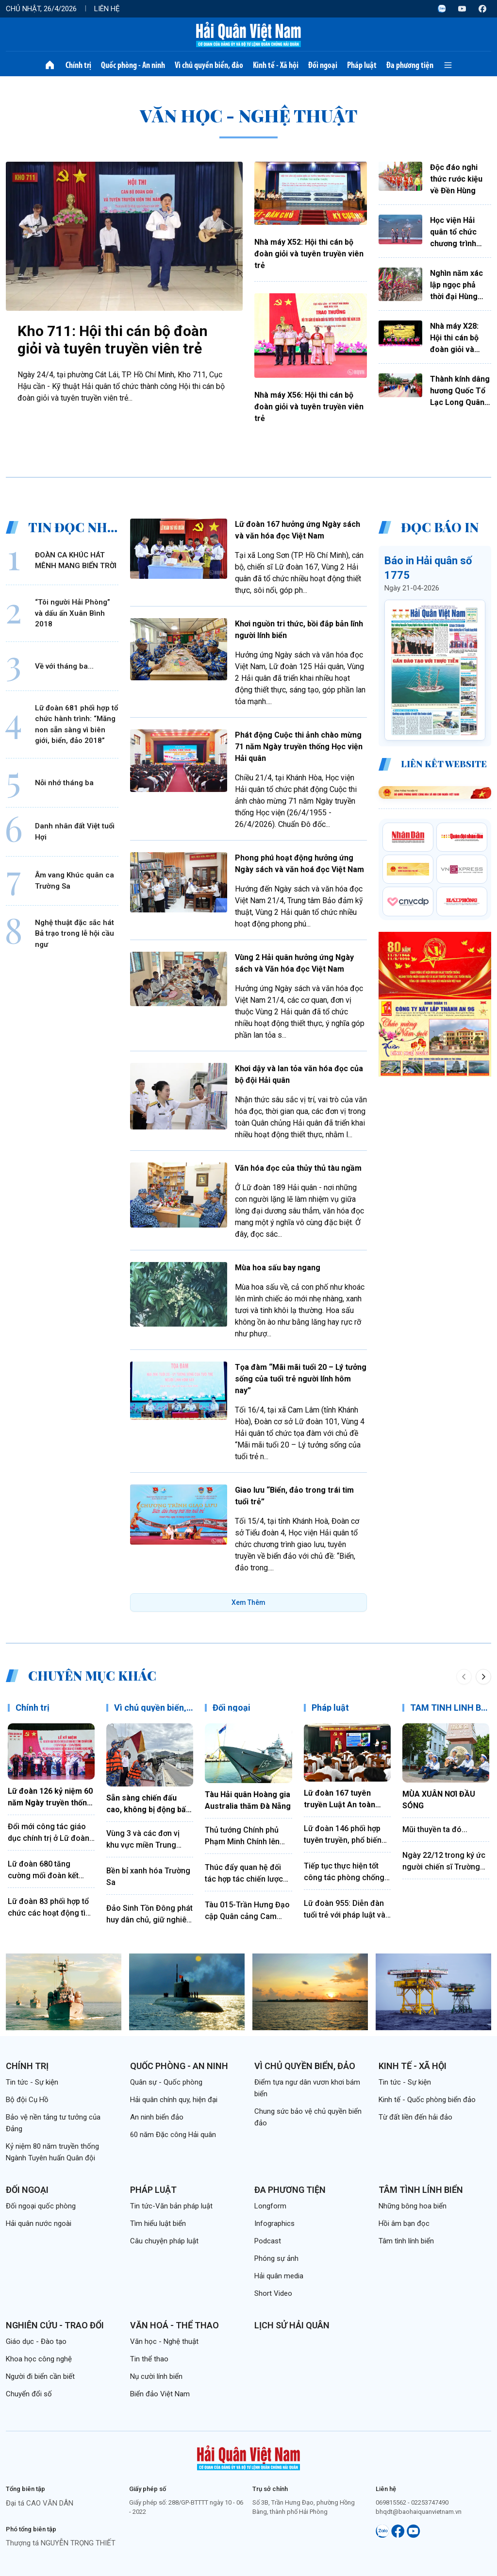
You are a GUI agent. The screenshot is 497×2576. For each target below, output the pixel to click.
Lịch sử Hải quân (292, 2325)
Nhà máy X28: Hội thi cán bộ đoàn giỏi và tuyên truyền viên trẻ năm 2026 (454, 338)
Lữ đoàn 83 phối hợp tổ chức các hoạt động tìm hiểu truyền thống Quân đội (50, 1908)
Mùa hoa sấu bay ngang (277, 1267)
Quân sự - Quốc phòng (166, 2082)
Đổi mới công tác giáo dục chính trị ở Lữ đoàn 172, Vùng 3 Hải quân (48, 1833)
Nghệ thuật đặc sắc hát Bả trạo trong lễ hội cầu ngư (74, 933)
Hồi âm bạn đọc (404, 2223)
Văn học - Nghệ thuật (164, 2341)
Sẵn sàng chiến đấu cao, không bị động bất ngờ (147, 1804)
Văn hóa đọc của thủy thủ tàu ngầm (298, 1168)
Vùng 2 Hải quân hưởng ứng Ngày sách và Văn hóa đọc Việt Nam (294, 963)
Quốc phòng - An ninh (133, 65)
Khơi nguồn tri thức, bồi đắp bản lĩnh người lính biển (299, 629)
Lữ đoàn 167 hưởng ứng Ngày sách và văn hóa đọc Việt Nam (297, 530)
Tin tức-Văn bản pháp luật (171, 2206)
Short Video (273, 2293)
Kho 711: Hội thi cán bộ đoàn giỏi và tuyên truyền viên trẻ (112, 339)
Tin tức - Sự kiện (32, 2082)
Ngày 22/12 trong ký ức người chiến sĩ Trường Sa (443, 1862)
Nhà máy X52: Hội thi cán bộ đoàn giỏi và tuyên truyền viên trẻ (309, 253)
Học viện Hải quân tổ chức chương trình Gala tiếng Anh (456, 233)
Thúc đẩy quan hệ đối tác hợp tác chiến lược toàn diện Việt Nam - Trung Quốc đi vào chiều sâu (248, 1874)
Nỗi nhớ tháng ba (64, 782)
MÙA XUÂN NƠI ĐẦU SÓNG (438, 1799)
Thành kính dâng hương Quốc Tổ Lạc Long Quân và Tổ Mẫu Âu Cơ (460, 391)
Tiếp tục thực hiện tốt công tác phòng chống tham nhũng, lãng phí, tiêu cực (344, 1872)
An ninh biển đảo (156, 2117)
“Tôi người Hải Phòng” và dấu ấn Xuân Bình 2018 (72, 613)
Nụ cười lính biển (156, 2376)
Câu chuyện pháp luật (164, 2241)
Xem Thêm (248, 1602)
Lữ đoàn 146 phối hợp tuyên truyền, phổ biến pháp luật (342, 1835)
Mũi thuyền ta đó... (434, 1829)
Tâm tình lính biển (421, 2190)
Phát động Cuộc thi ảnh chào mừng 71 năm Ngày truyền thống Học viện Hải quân (299, 746)
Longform (270, 2206)
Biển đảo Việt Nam (160, 2394)
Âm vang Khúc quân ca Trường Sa (74, 881)
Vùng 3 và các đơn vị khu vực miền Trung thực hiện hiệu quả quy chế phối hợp (146, 1840)
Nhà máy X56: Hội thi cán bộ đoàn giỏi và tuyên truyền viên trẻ (309, 406)
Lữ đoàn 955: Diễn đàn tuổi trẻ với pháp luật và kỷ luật (344, 1910)
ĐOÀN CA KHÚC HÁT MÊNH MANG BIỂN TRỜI (75, 561)
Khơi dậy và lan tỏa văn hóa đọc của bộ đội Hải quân (299, 1074)
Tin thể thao (149, 2359)
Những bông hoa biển (413, 2206)
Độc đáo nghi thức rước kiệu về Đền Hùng (456, 179)
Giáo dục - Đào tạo (36, 2341)
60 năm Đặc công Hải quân (173, 2134)
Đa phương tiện (409, 65)
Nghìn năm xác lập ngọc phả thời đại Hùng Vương (456, 286)
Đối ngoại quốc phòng (41, 2206)
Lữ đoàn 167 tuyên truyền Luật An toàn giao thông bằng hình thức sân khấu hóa (342, 1799)
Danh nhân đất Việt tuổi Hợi (75, 832)
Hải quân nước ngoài (38, 2223)
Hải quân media (278, 2276)
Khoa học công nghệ (39, 2359)
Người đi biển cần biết (40, 2376)
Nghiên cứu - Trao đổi (55, 2325)
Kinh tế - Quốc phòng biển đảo (427, 2099)
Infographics (274, 2223)
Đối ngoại (322, 65)
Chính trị (78, 65)
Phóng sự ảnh (276, 2258)
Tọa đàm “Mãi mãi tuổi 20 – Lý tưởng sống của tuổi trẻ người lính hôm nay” (300, 1379)
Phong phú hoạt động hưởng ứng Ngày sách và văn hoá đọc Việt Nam (299, 863)
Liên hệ (107, 8)
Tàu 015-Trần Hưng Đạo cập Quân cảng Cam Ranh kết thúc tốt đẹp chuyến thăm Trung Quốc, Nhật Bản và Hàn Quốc (247, 1911)
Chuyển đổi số (29, 2394)
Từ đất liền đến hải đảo (415, 2117)
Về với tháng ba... (64, 666)
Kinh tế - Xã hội (275, 65)
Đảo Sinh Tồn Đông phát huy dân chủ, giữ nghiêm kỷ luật (149, 1914)
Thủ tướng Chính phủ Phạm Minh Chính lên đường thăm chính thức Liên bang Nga (246, 1836)
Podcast (267, 2241)
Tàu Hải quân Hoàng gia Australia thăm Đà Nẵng (248, 1800)
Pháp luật (362, 65)
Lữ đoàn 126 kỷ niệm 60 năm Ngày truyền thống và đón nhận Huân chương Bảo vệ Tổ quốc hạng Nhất (50, 1797)
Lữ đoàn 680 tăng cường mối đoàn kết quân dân (43, 1870)
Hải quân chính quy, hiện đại (173, 2099)
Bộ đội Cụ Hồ (27, 2099)
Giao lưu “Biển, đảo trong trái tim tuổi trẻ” (294, 1495)
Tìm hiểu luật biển (158, 2223)
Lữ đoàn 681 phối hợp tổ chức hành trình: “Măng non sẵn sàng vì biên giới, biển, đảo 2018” (76, 724)
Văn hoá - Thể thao (174, 2325)
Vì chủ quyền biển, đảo (209, 65)
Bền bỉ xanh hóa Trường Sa (148, 1876)
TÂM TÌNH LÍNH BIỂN (452, 1707)
